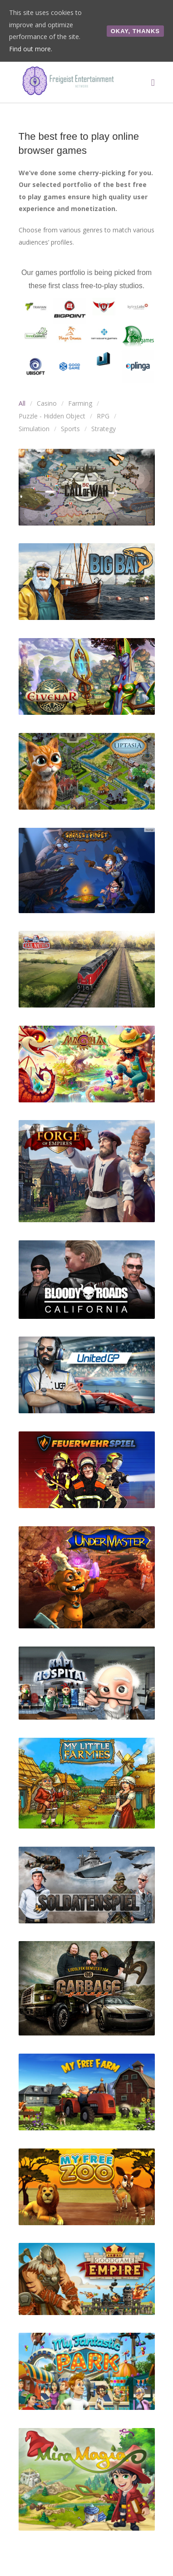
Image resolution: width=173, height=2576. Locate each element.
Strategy (103, 428)
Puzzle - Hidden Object (52, 416)
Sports (70, 428)
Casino (47, 403)
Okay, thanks (135, 31)
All (22, 403)
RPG (103, 416)
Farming (80, 403)
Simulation (34, 428)
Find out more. (30, 48)
